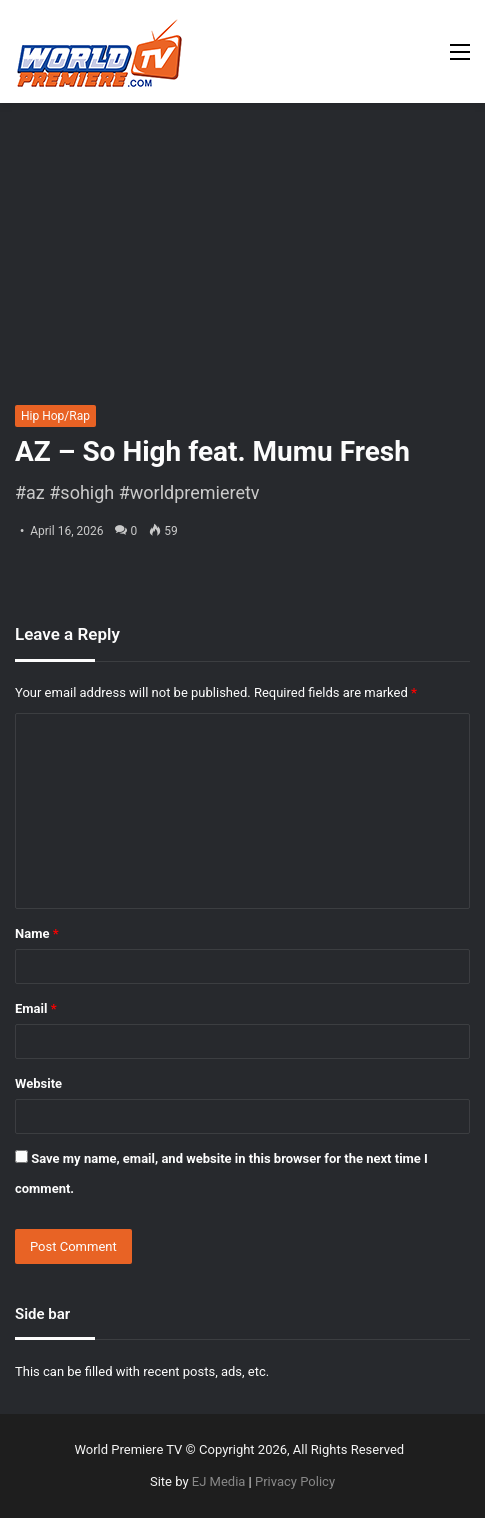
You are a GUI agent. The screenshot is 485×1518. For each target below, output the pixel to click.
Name (37, 933)
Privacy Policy (295, 1481)
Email (36, 1008)
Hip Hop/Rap (55, 416)
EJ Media (219, 1481)
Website (38, 1083)
